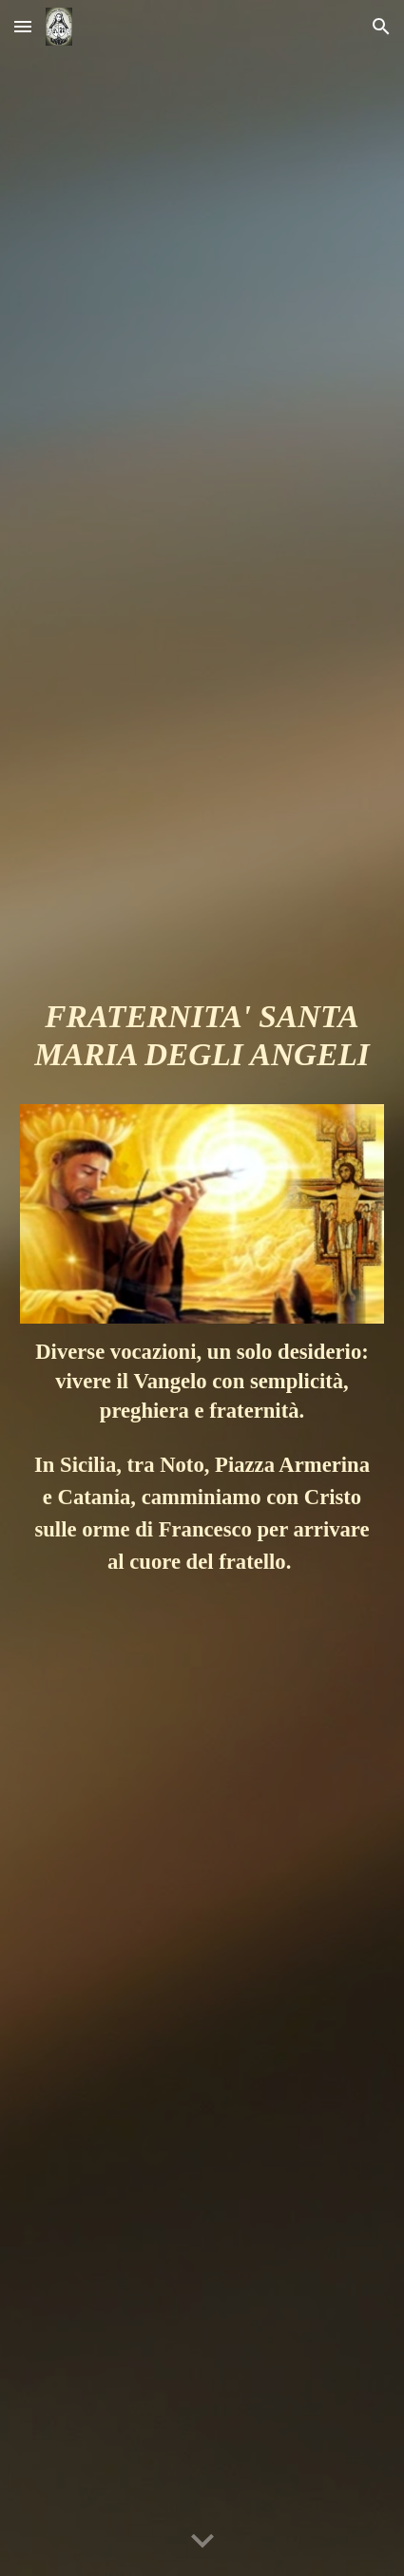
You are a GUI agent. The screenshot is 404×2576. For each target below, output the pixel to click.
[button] (23, 26)
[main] (202, 1044)
